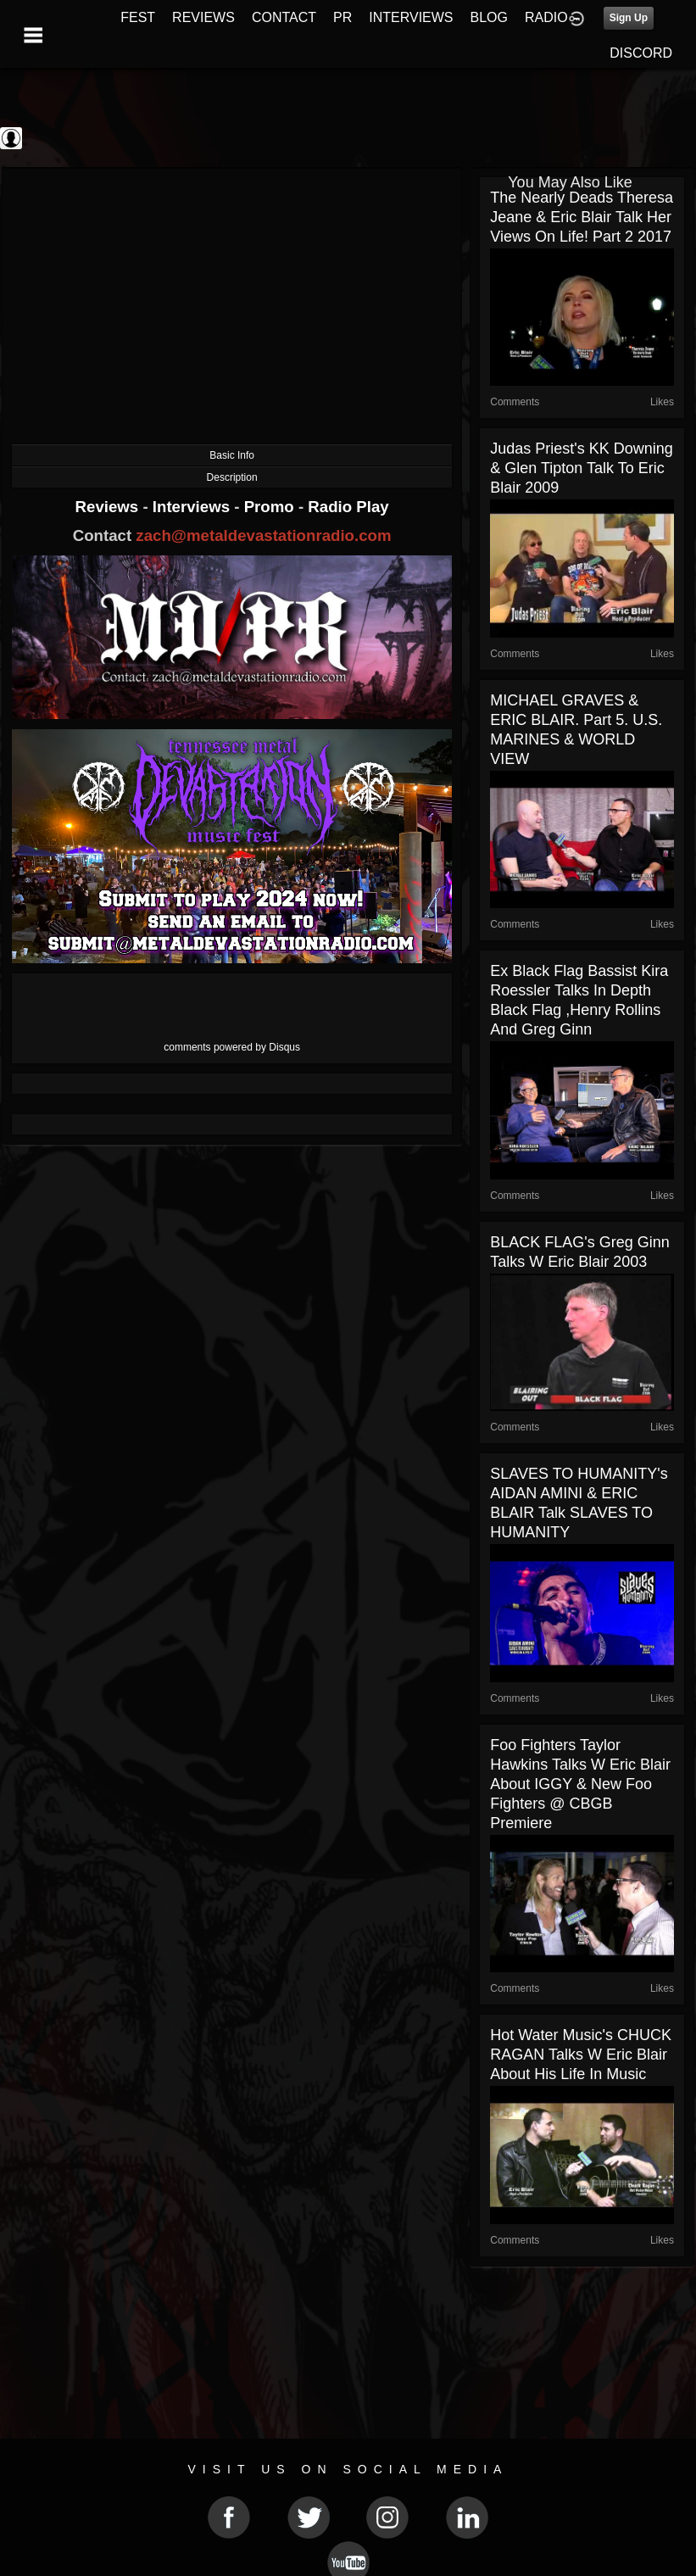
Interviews (193, 507)
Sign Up (629, 18)
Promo (271, 507)
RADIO (546, 17)
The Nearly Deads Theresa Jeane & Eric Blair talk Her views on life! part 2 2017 (581, 217)
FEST (137, 17)
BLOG (489, 17)
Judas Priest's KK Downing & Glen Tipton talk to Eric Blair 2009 (581, 468)
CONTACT (284, 17)
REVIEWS (203, 17)
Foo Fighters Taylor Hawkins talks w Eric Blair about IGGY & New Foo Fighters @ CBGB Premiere (580, 1784)
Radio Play (348, 507)
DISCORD (641, 53)
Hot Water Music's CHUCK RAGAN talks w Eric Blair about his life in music (580, 2055)
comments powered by (232, 1047)
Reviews (109, 507)
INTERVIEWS (411, 17)
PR (342, 17)
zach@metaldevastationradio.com (263, 535)
